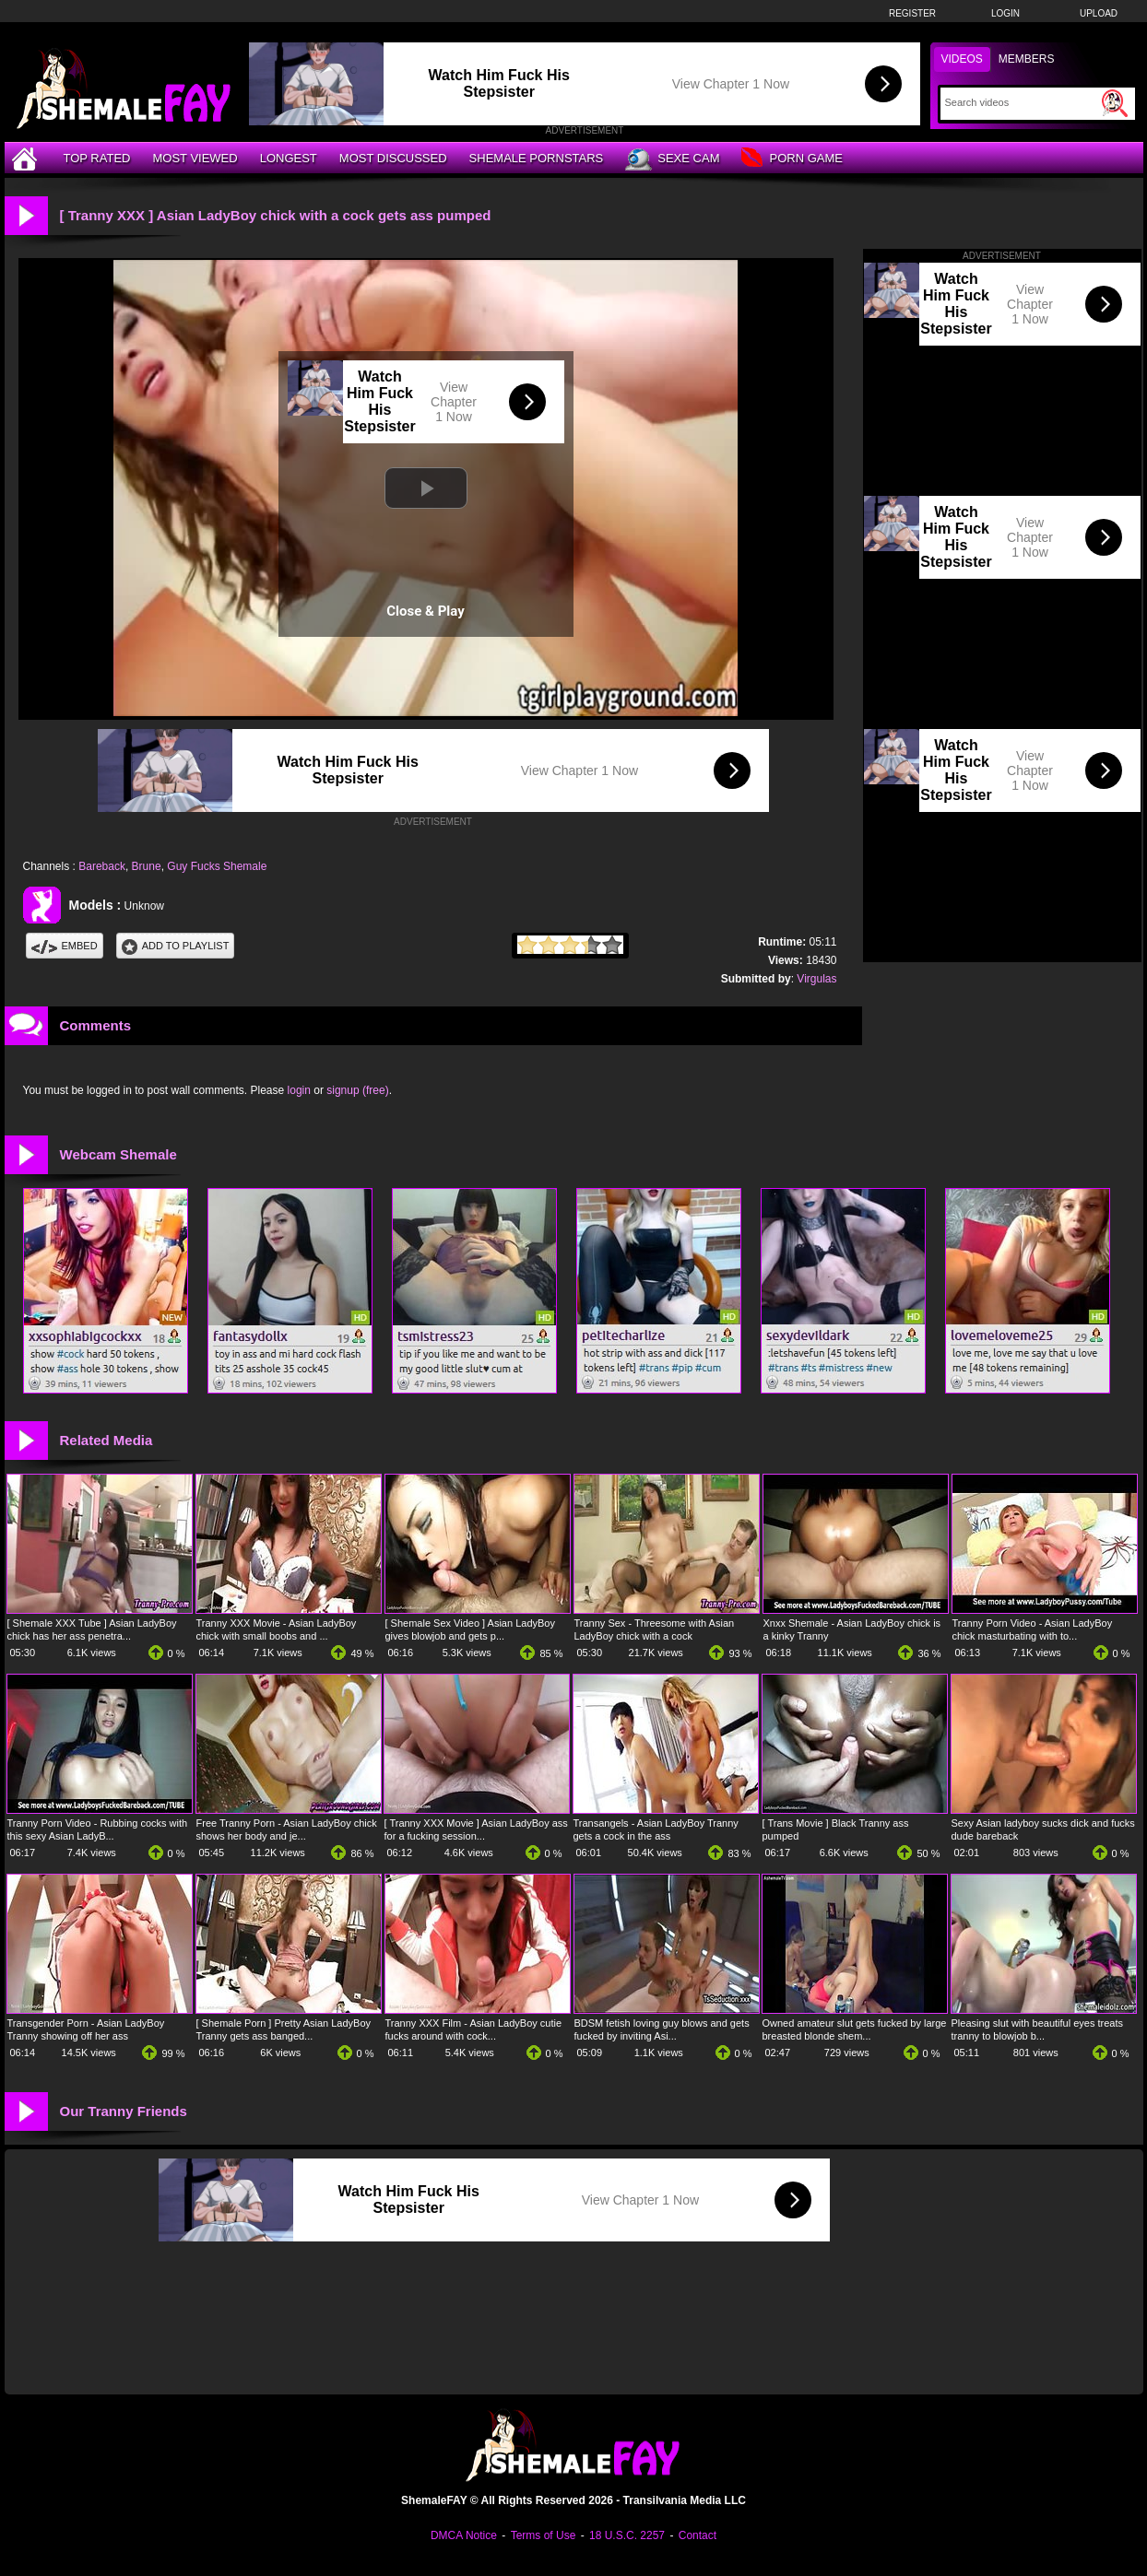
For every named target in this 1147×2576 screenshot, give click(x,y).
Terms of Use (543, 2535)
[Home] (27, 158)
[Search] (1021, 102)
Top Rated (97, 158)
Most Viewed (194, 158)
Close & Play (425, 611)
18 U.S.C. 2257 (627, 2535)
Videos (962, 59)
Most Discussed (393, 158)
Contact (697, 2535)
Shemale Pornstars (536, 158)
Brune (146, 866)
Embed (64, 945)
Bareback (101, 866)
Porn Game (791, 159)
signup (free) (357, 1090)
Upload (1098, 13)
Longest (288, 158)
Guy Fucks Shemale (216, 866)
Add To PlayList (176, 945)
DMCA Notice (464, 2535)
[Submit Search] (1115, 103)
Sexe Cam (672, 159)
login (299, 1090)
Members (1027, 59)
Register (912, 13)
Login (1005, 13)
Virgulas (816, 978)
